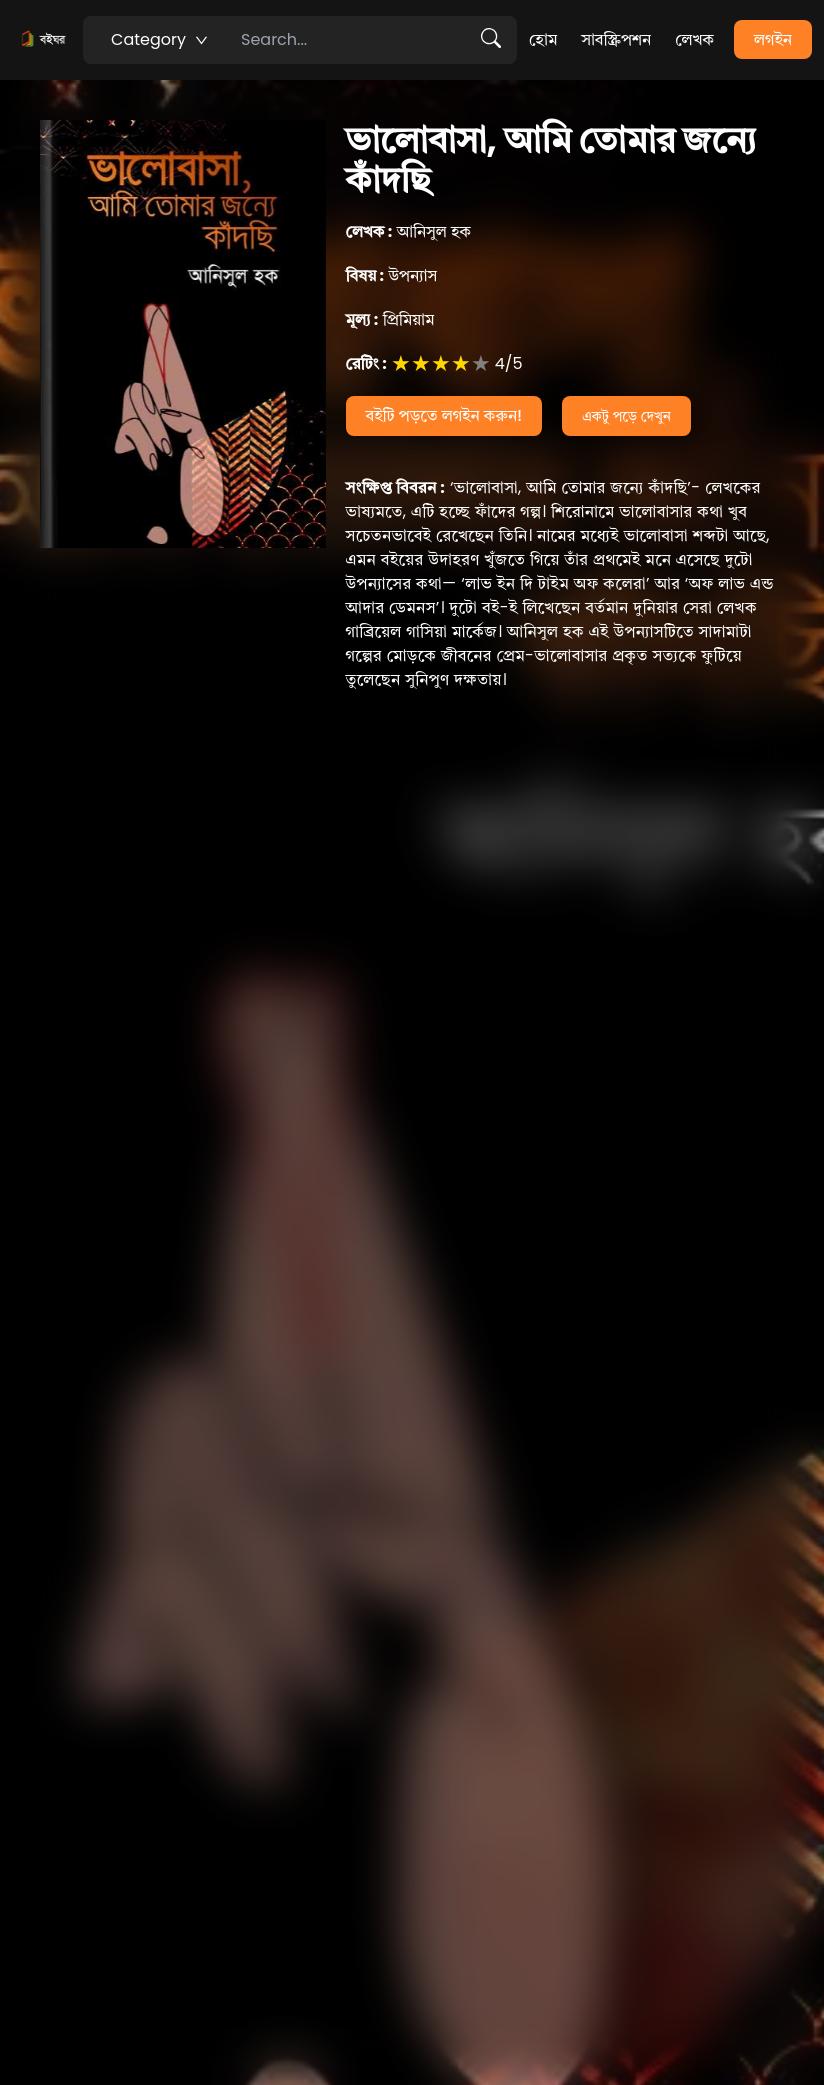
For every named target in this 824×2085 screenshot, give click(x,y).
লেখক (694, 39)
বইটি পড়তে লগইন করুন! (444, 415)
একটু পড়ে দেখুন (626, 416)
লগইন (773, 39)
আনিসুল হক (409, 231)
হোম (543, 39)
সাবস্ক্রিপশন (616, 39)
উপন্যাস (392, 275)
